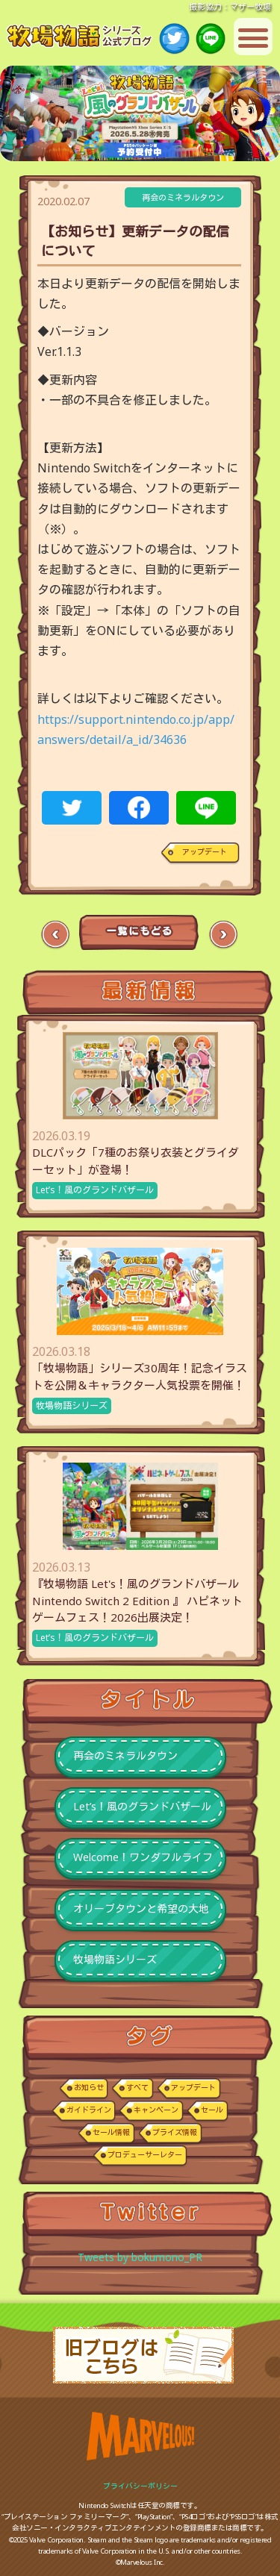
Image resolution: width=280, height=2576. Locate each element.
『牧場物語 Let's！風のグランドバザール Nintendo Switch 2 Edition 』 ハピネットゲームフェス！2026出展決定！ (137, 1600)
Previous (55, 935)
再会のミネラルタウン (183, 197)
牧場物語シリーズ (72, 1405)
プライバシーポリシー (140, 2486)
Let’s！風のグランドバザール (95, 1190)
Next (223, 935)
